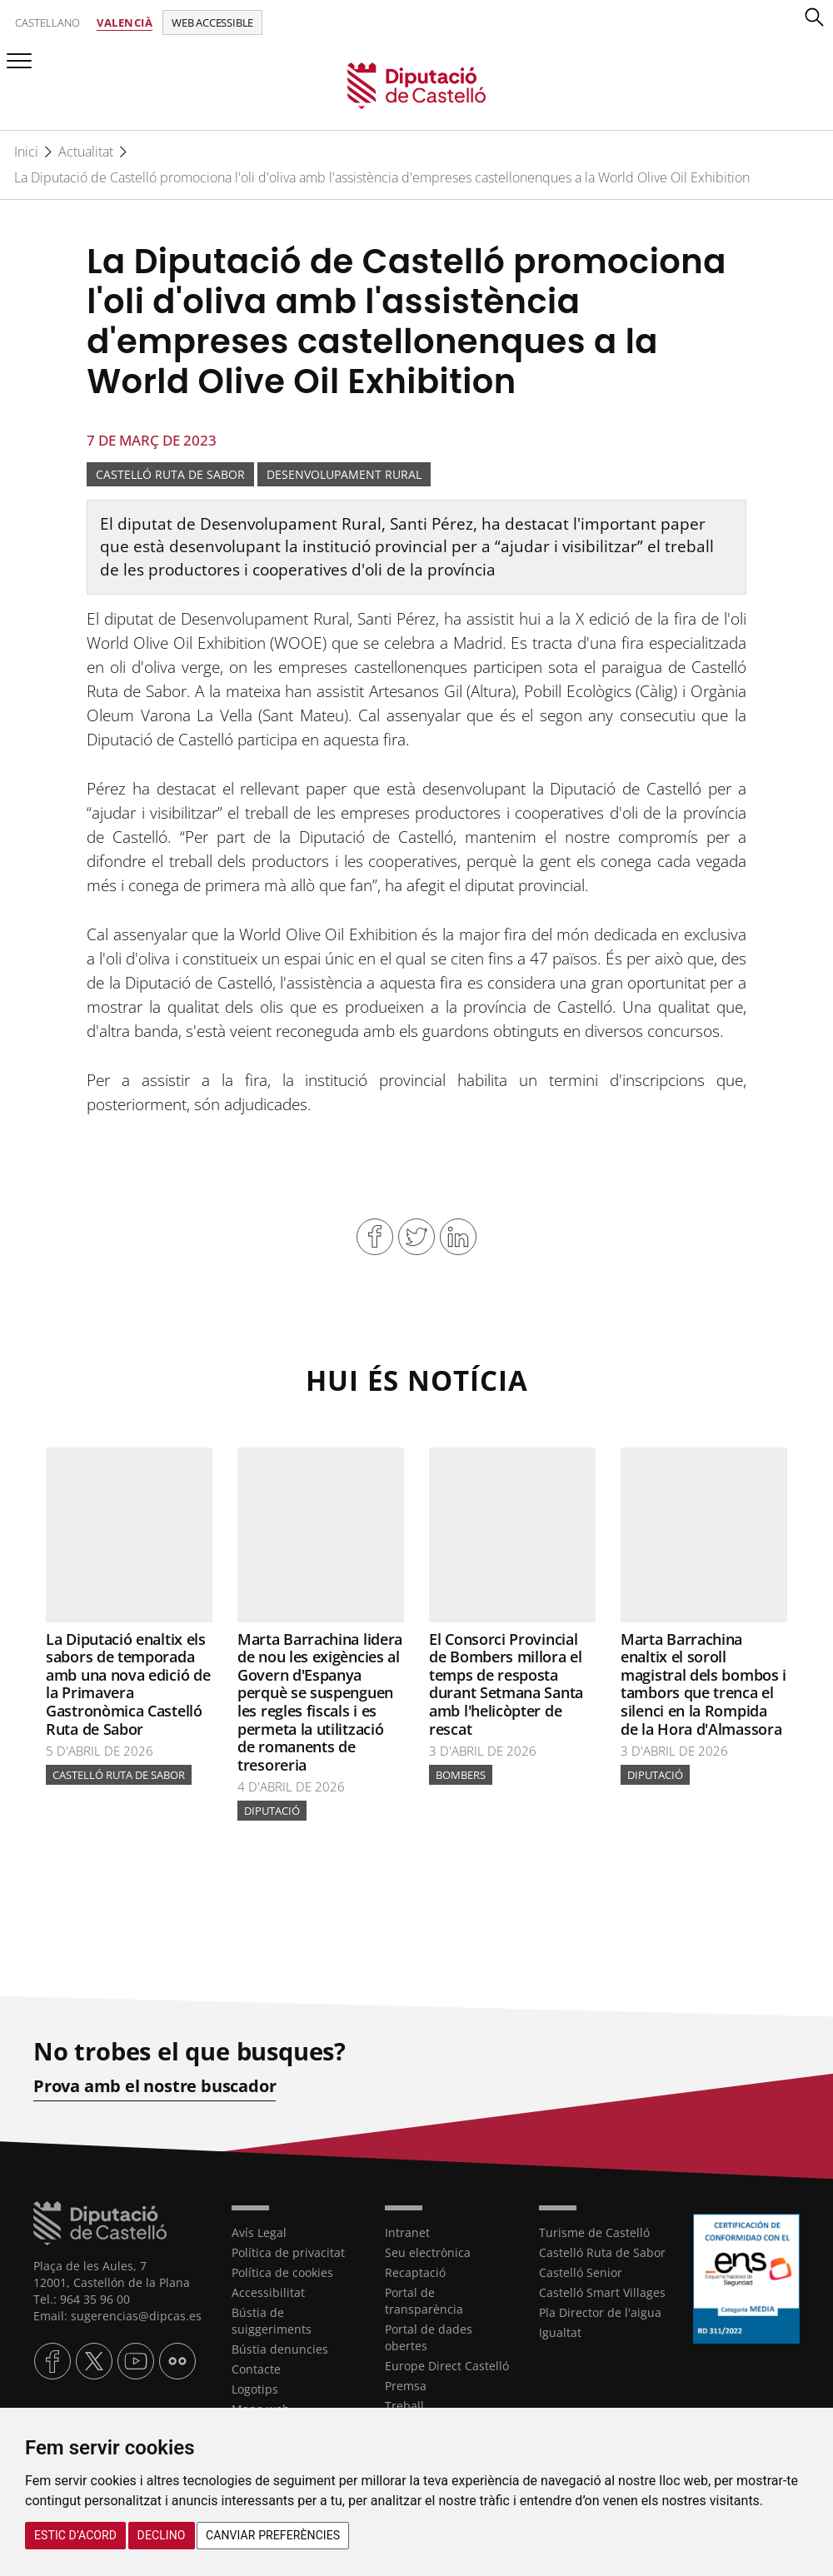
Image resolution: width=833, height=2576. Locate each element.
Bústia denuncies (280, 2349)
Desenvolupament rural (344, 474)
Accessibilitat (268, 2292)
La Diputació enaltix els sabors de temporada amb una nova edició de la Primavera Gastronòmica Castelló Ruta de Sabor (128, 1684)
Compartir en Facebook (375, 1236)
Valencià (124, 22)
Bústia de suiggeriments (272, 2320)
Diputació (272, 1810)
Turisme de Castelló (594, 2232)
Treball (404, 2406)
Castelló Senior (580, 2272)
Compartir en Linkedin (458, 1236)
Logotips (255, 2389)
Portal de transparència (424, 2301)
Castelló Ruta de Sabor (170, 474)
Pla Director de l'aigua (600, 2312)
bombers (461, 1774)
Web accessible (212, 22)
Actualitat (85, 151)
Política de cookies (282, 2272)
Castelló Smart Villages (602, 2292)
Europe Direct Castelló (447, 2366)
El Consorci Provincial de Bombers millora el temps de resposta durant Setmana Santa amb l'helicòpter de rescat (506, 1684)
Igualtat (560, 2332)
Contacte (256, 2369)
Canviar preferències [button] (273, 2535)
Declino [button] (161, 2535)
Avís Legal (259, 2232)
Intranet (407, 2232)
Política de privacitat (288, 2252)
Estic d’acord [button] (75, 2535)
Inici (26, 151)
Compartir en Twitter (416, 1236)
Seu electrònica (428, 2252)
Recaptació (415, 2272)
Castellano (47, 22)
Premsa (405, 2386)
